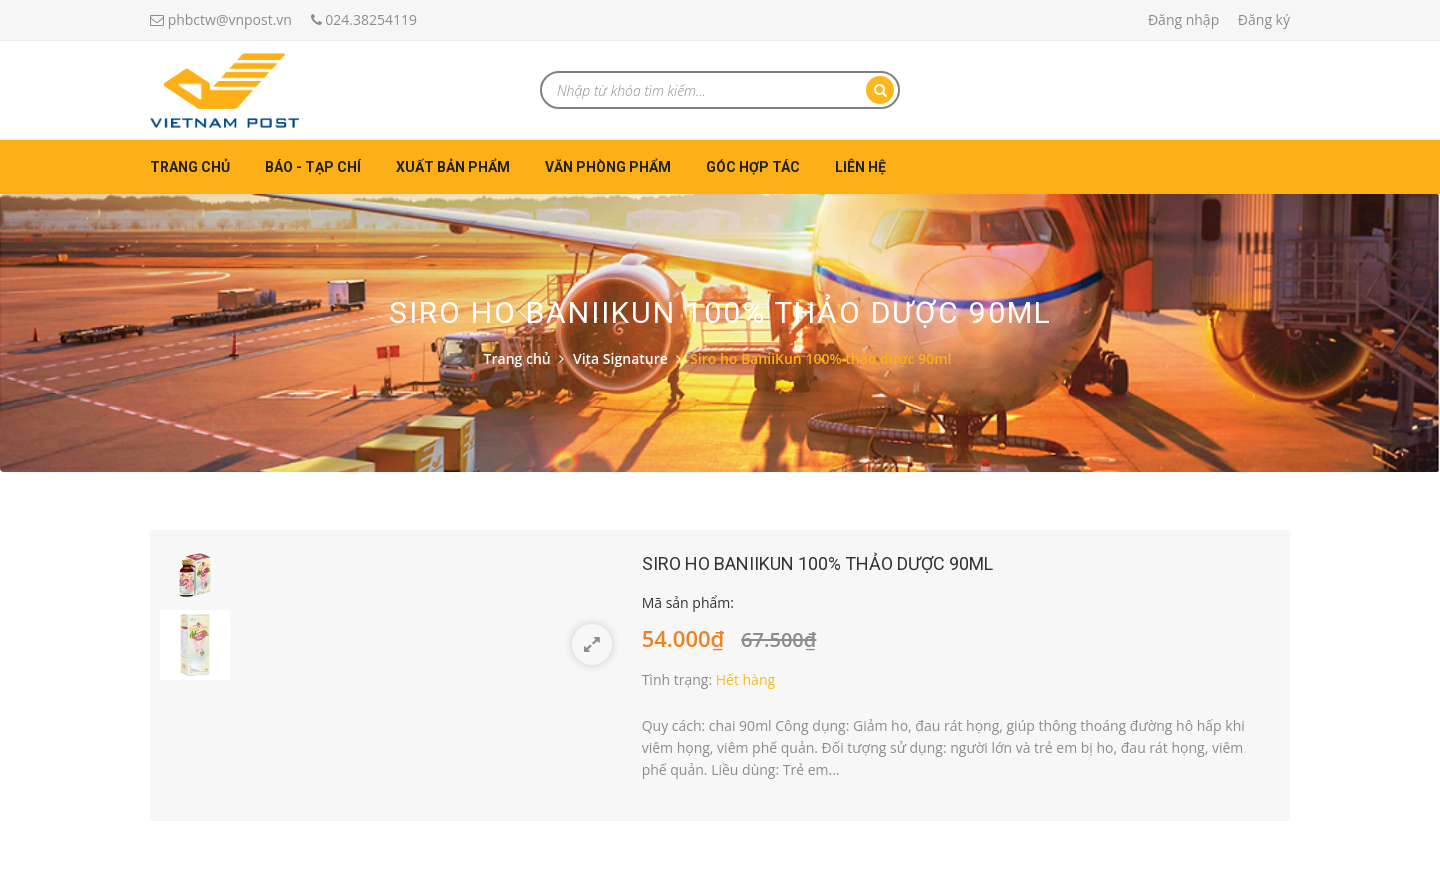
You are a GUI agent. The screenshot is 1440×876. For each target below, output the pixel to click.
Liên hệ (860, 167)
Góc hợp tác (753, 167)
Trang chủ (190, 167)
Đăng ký (1264, 19)
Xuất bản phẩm (453, 167)
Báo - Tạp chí (313, 167)
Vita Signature (620, 358)
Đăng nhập (1183, 19)
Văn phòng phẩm (608, 167)
